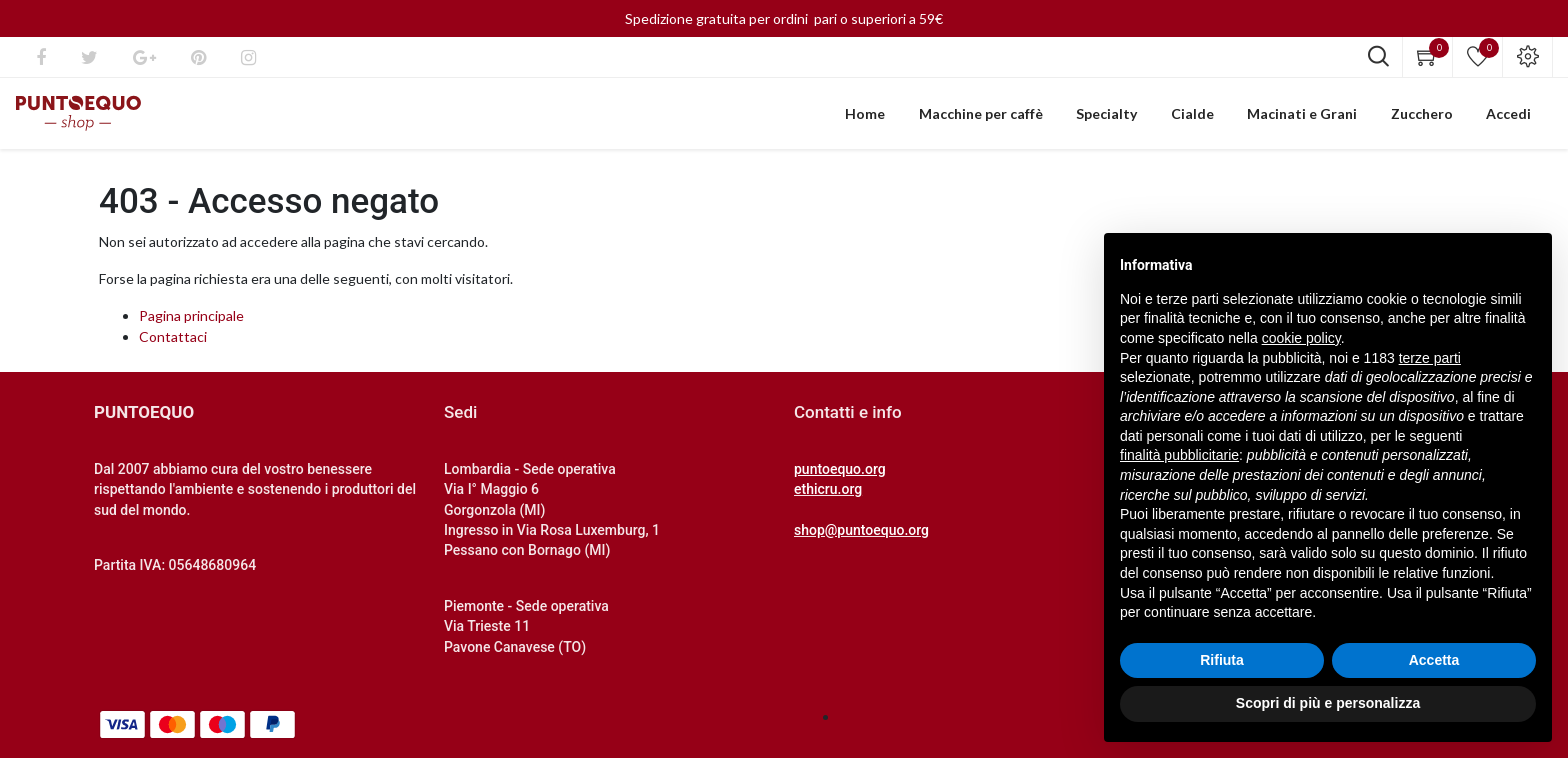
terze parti (1430, 358)
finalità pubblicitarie (1179, 455)
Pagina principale (191, 324)
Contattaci (173, 345)
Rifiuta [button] (1222, 660)
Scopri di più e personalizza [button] (1328, 703)
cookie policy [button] (1301, 338)
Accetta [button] (1434, 660)
